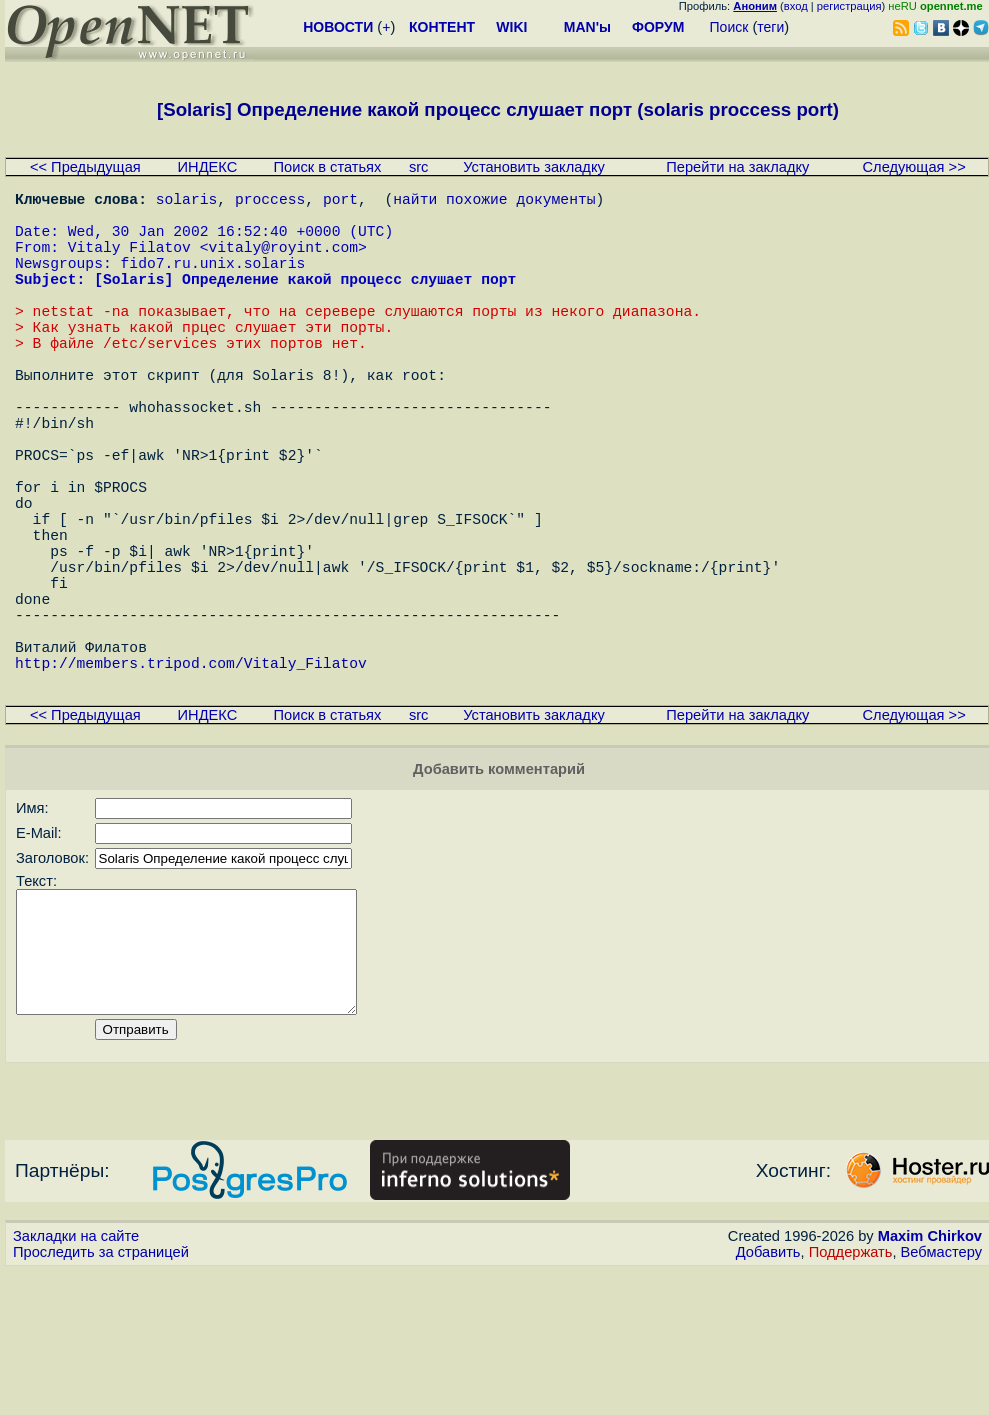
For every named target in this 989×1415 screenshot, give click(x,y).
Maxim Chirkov (930, 1380)
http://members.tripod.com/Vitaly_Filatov (191, 782)
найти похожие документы (494, 202)
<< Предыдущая (85, 167)
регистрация (849, 6)
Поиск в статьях (328, 167)
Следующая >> (914, 167)
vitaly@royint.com (283, 262)
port (340, 202)
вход (796, 6)
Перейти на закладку (737, 167)
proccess (270, 202)
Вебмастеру (941, 1396)
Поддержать (851, 1396)
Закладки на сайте (76, 1380)
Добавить (768, 1396)
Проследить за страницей (101, 1396)
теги (770, 27)
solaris (187, 202)
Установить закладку (534, 167)
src (419, 167)
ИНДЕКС (208, 167)
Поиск (729, 27)
